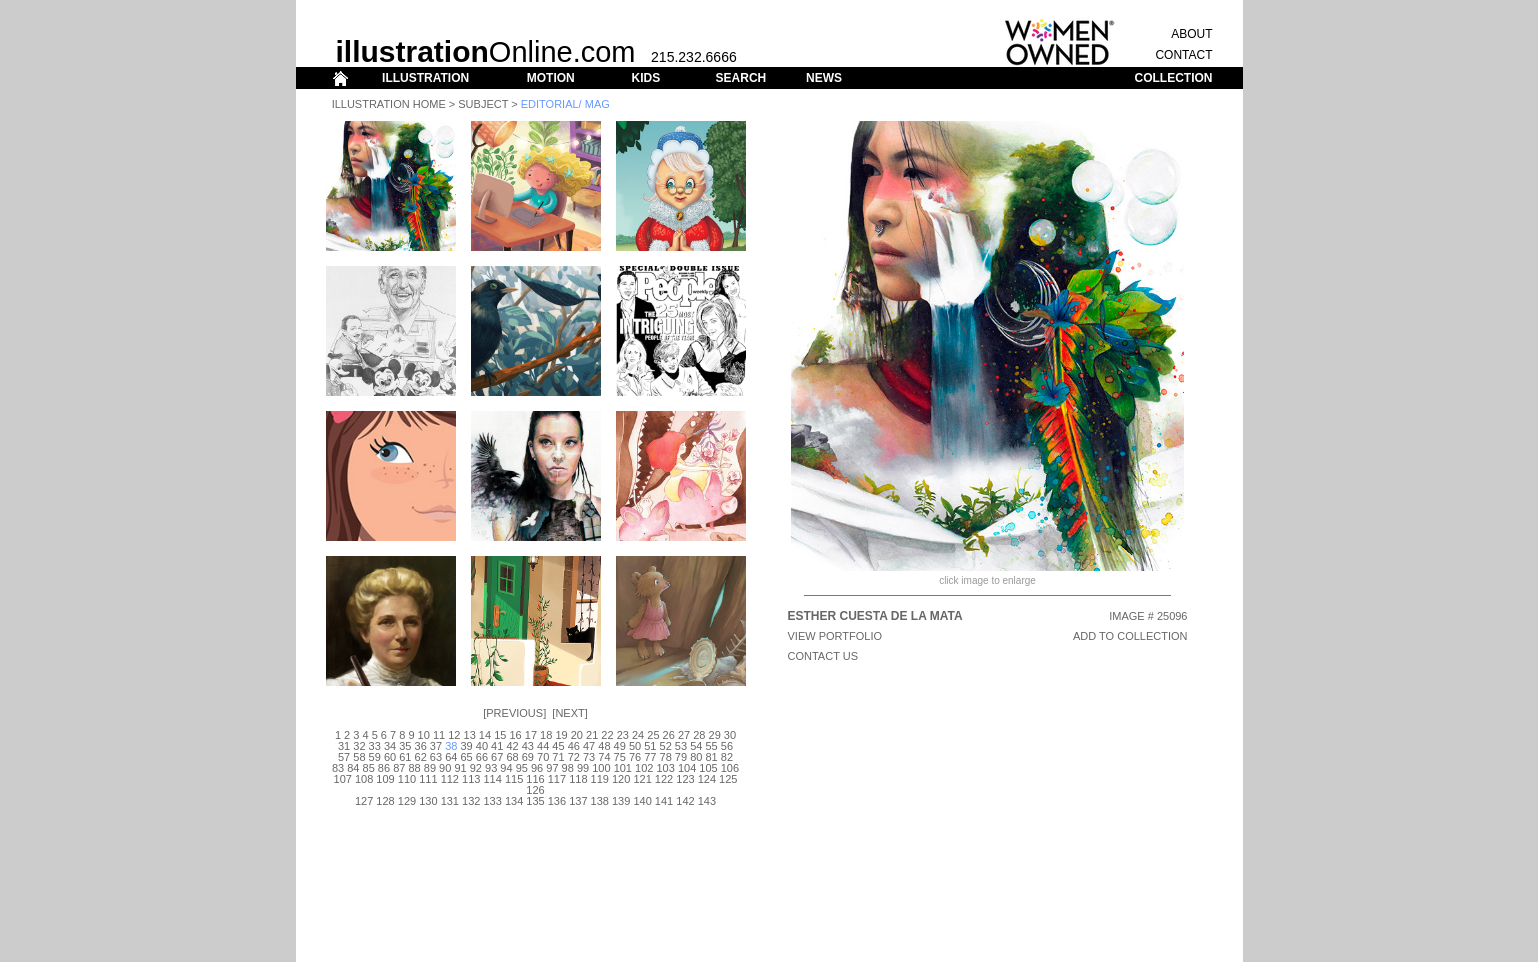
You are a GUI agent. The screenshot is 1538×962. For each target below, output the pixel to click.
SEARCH (741, 78)
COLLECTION (1174, 78)
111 (428, 779)
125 (728, 779)
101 (623, 768)
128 (385, 801)
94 (506, 768)
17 (531, 735)
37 (436, 746)
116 (535, 779)
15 (500, 735)
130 (428, 801)
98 (568, 768)
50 (635, 746)
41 (497, 746)
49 (620, 746)
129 (407, 801)
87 (399, 768)
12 (454, 735)
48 (604, 746)
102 (644, 768)
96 (537, 768)
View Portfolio (835, 636)
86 (384, 768)
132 (471, 801)
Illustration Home (389, 104)
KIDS (645, 78)
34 (390, 746)
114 (492, 779)
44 (543, 746)
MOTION (551, 78)
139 (621, 801)
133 (492, 801)
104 (687, 768)
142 (685, 801)
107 (343, 779)
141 (664, 801)
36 (421, 746)
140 (642, 801)
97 (552, 768)
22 (607, 735)
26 (669, 735)
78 (666, 757)
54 (696, 746)
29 (715, 735)
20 (577, 735)
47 (589, 746)
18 (546, 735)
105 (708, 768)
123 (685, 779)
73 (589, 757)
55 (711, 746)
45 (558, 746)
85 (369, 768)
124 (707, 779)
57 (344, 757)
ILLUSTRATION (425, 78)
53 (681, 746)
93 (491, 768)
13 (470, 735)
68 (512, 757)
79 (681, 757)
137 (578, 801)
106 (730, 768)
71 (558, 757)
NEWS (824, 78)
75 (620, 757)
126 (535, 790)
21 (592, 735)
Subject (483, 104)
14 (485, 735)
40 (482, 746)
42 (512, 746)
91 (460, 768)
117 (557, 779)
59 (375, 757)
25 (653, 735)
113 (471, 779)
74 (604, 757)
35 (405, 746)
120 (621, 779)
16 (515, 735)
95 (522, 768)
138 (600, 801)
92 (476, 768)
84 (353, 768)
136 (557, 801)
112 (450, 779)
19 (561, 735)
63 (436, 757)
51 (650, 746)
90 (445, 768)
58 (359, 757)
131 (450, 801)
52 (666, 746)
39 (466, 746)
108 (364, 779)
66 (482, 757)
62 (421, 757)
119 (600, 779)
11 (439, 735)
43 (528, 746)
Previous (514, 713)
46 (574, 746)
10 (424, 735)
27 (684, 735)
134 (514, 801)
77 (650, 757)
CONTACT (1183, 55)
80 (696, 757)
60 (390, 757)
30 (730, 735)
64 (451, 757)
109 (385, 779)
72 (574, 757)
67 (497, 757)
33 (375, 746)
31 (344, 746)
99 (583, 768)
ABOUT (1191, 34)
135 (535, 801)
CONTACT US (823, 656)
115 (514, 779)
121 (642, 779)
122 (664, 779)
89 (430, 768)
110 (407, 779)
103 (665, 768)
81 (711, 757)
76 (635, 757)
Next (569, 713)
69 (528, 757)
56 (727, 746)
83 (338, 768)
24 (638, 735)
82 (727, 757)
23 (623, 735)
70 (543, 757)
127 (364, 801)
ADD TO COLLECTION (1130, 636)
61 (405, 757)
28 (699, 735)
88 (414, 768)
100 (601, 768)
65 (466, 757)
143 (707, 801)
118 (578, 779)
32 (359, 746)
